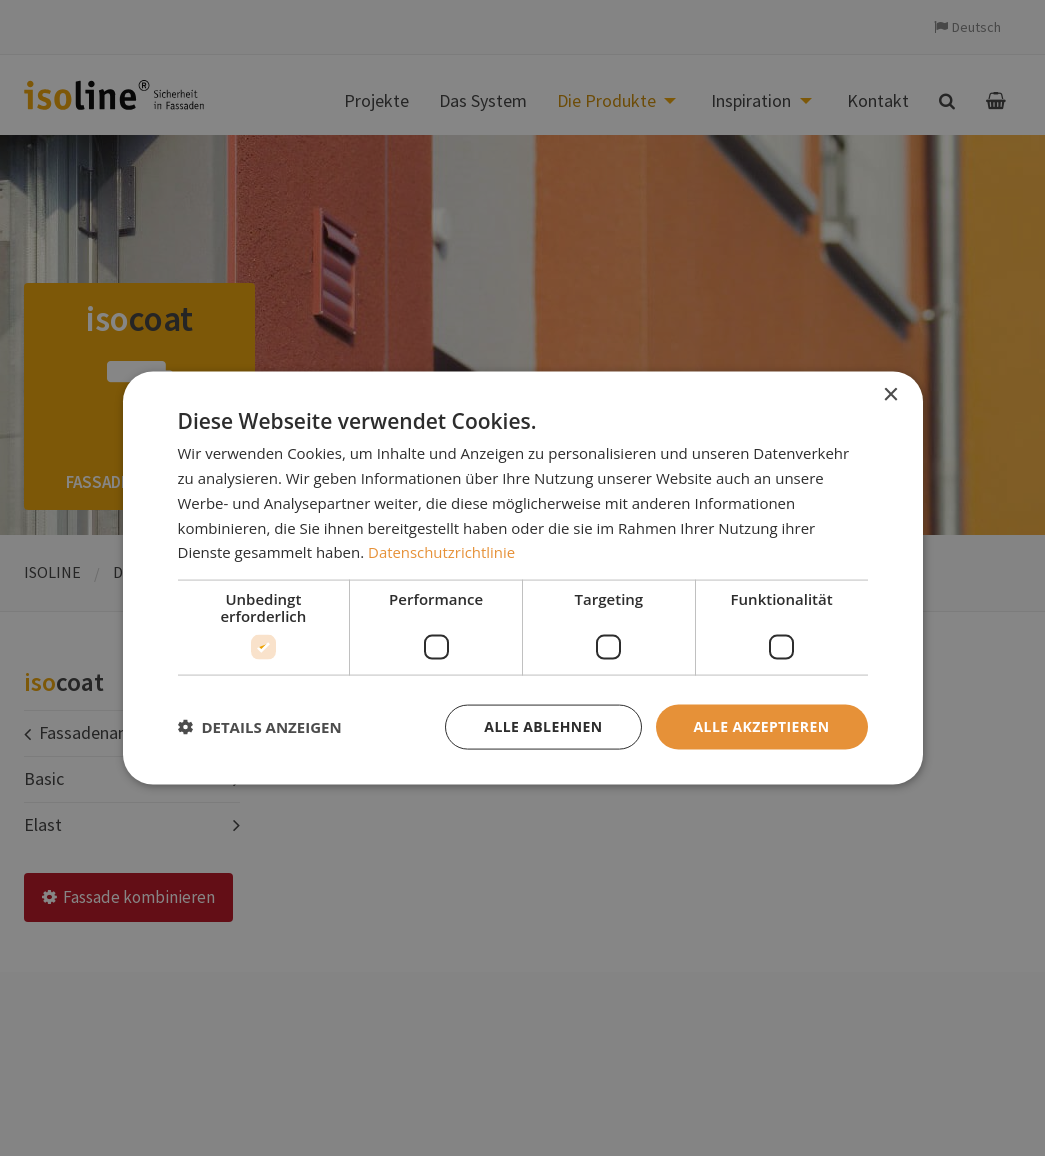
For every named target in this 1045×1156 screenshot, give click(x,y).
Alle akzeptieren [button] (761, 726)
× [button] (890, 395)
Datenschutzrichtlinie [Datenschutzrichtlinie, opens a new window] (442, 552)
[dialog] (523, 578)
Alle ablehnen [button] (543, 726)
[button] (260, 727)
